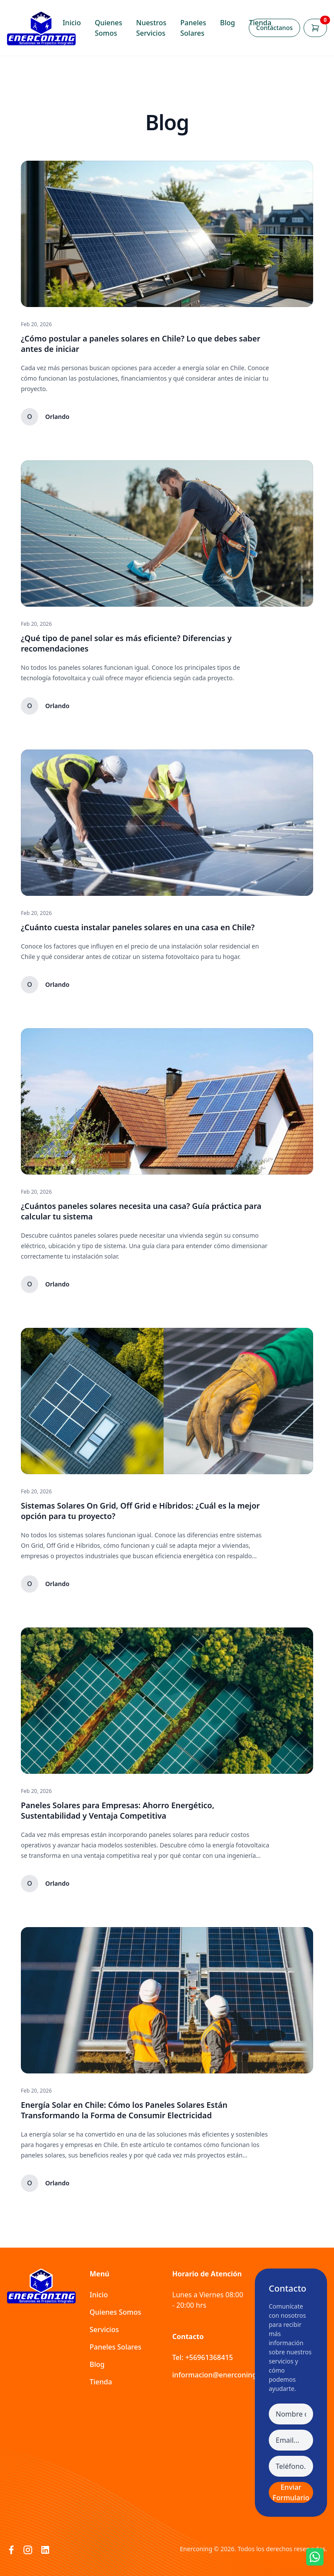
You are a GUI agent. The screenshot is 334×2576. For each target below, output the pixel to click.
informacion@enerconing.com (222, 2375)
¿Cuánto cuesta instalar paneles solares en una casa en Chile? (138, 927)
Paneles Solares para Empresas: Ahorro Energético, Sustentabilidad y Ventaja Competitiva (117, 1810)
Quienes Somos (108, 28)
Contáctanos (274, 28)
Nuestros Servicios (151, 28)
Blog (227, 22)
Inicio (72, 22)
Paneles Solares (193, 28)
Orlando (57, 416)
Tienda (260, 22)
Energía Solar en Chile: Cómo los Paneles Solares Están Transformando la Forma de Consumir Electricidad (124, 2110)
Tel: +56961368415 (202, 2357)
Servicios (104, 2329)
